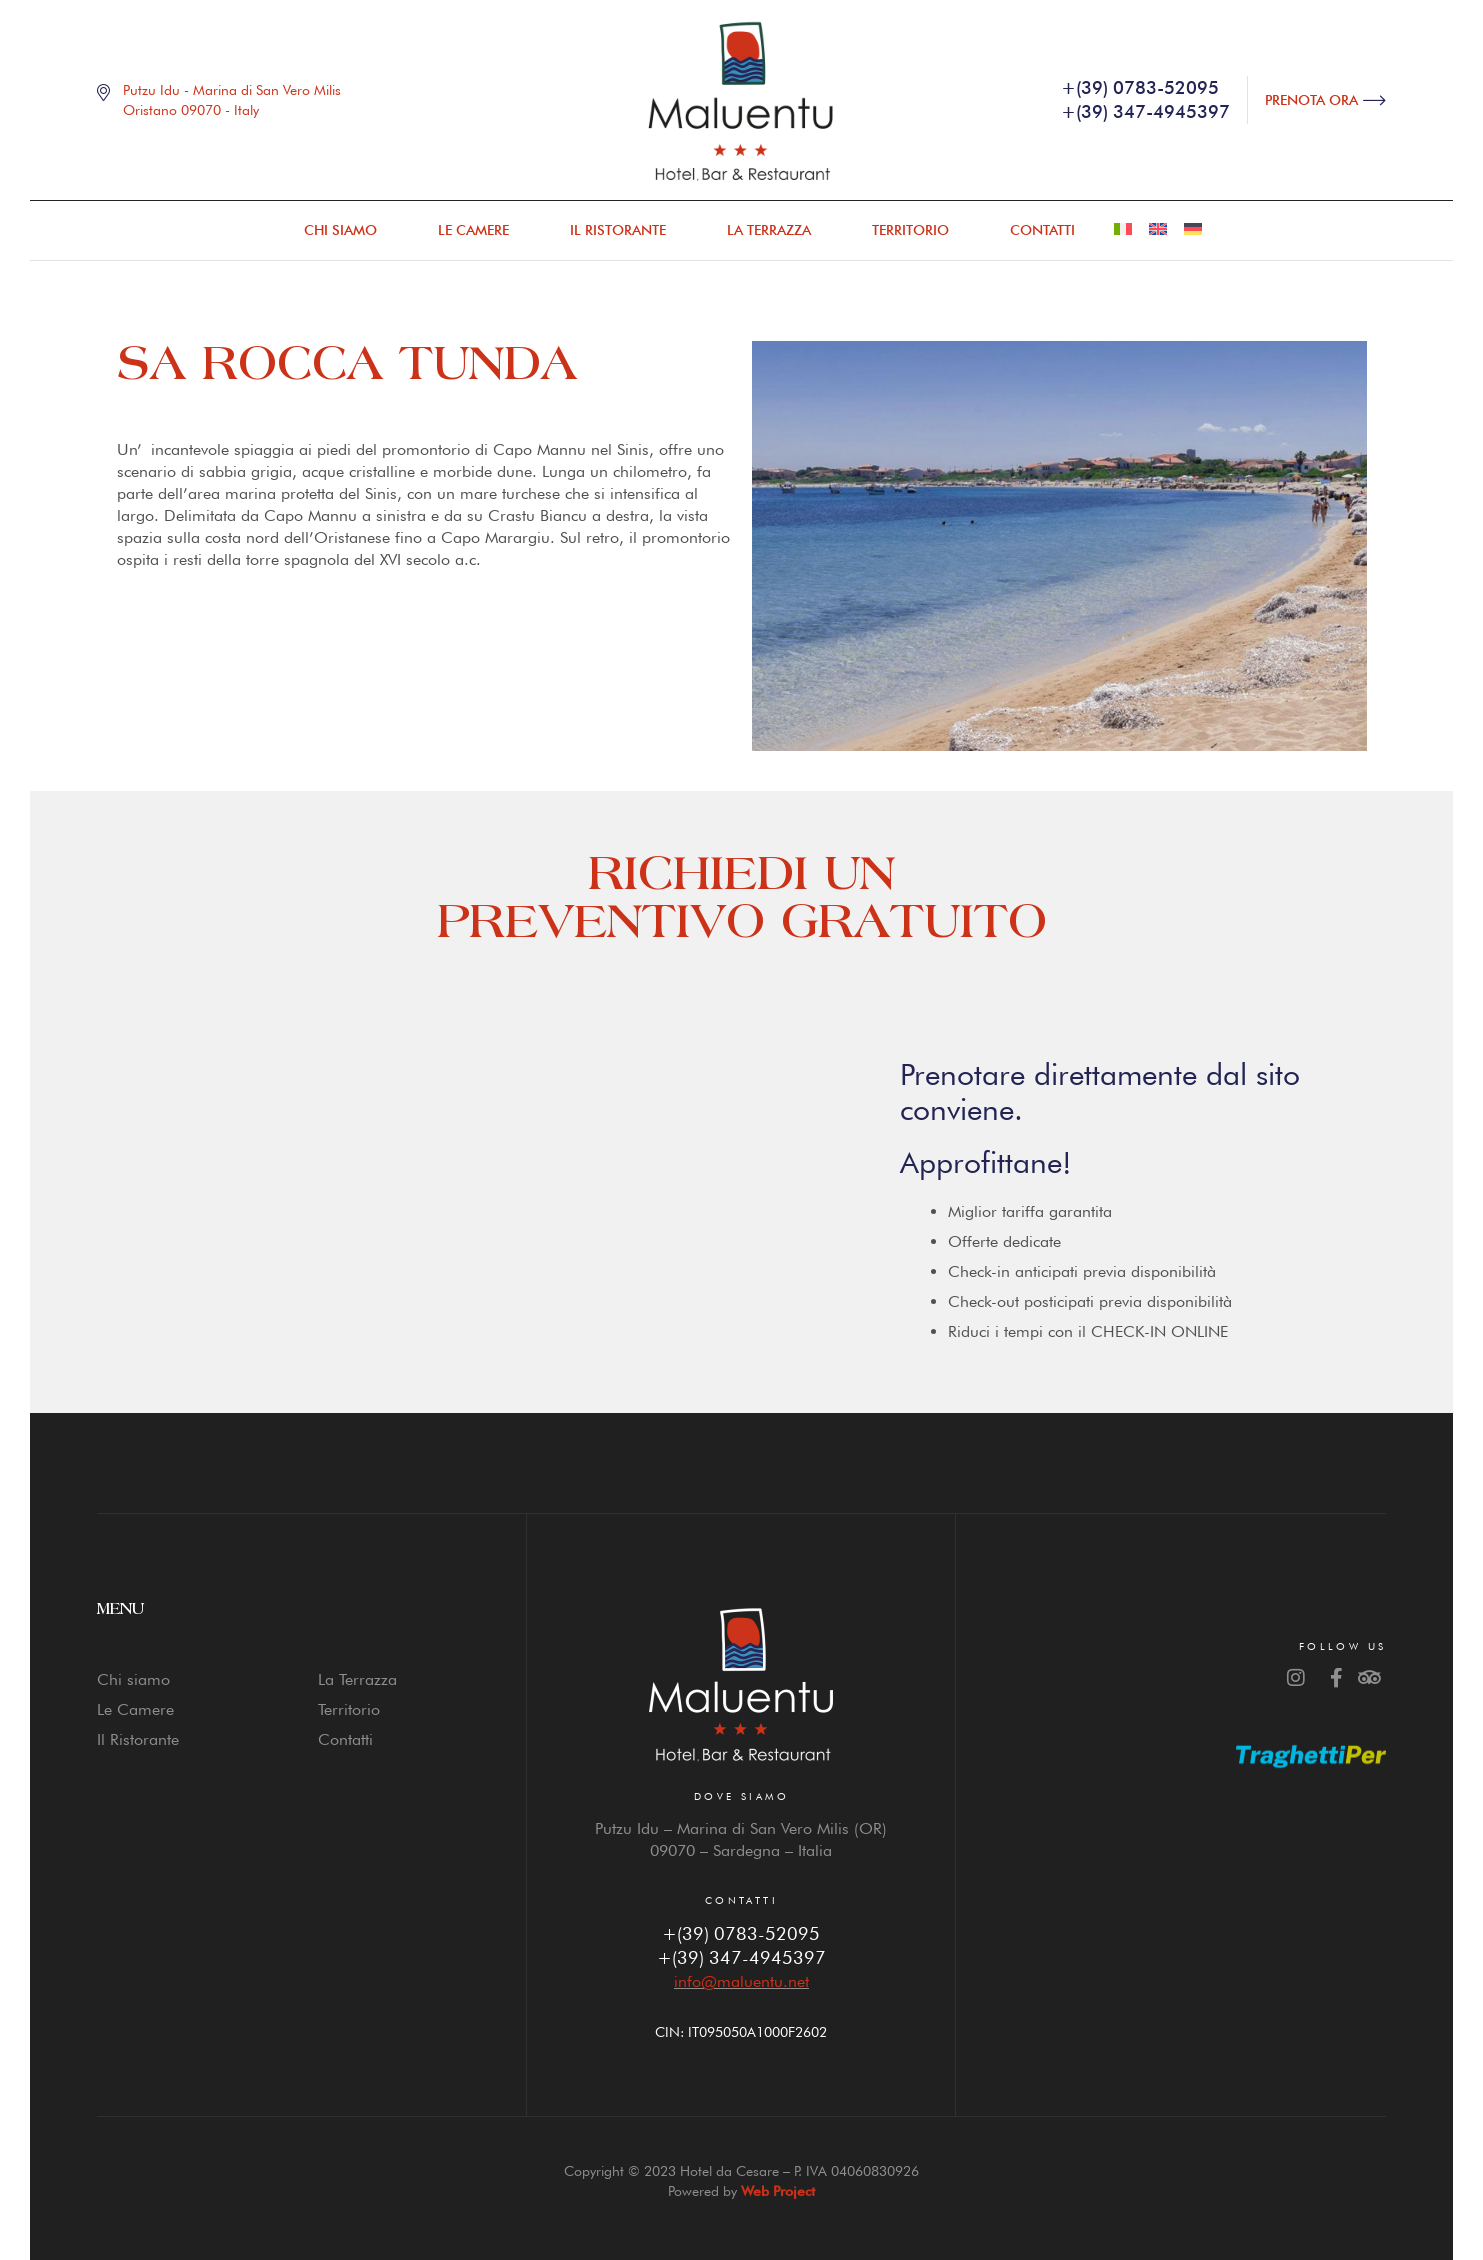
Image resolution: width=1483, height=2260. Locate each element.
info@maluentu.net (741, 1981)
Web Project (778, 2191)
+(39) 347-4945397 (741, 1957)
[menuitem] (1123, 230)
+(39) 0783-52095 (741, 1933)
